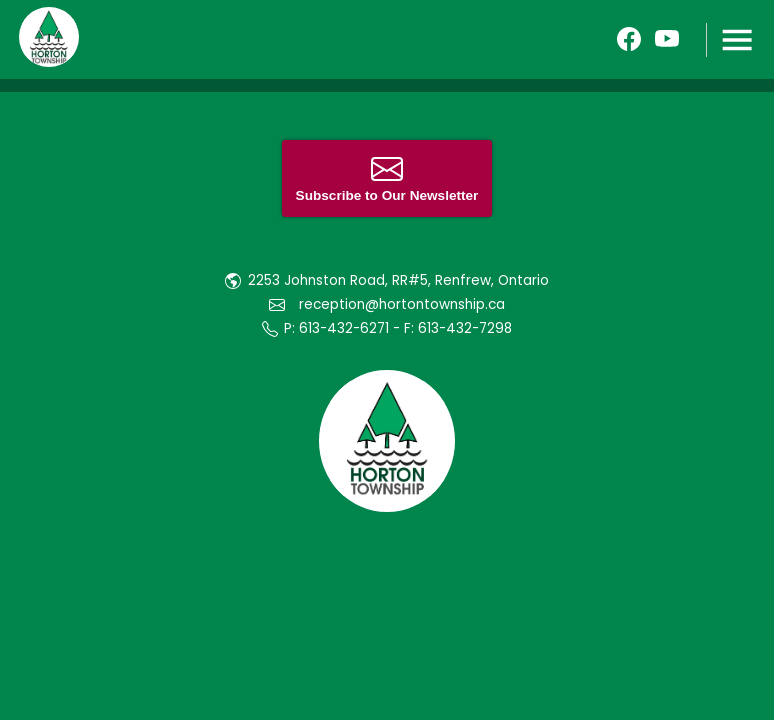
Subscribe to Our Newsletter (387, 178)
